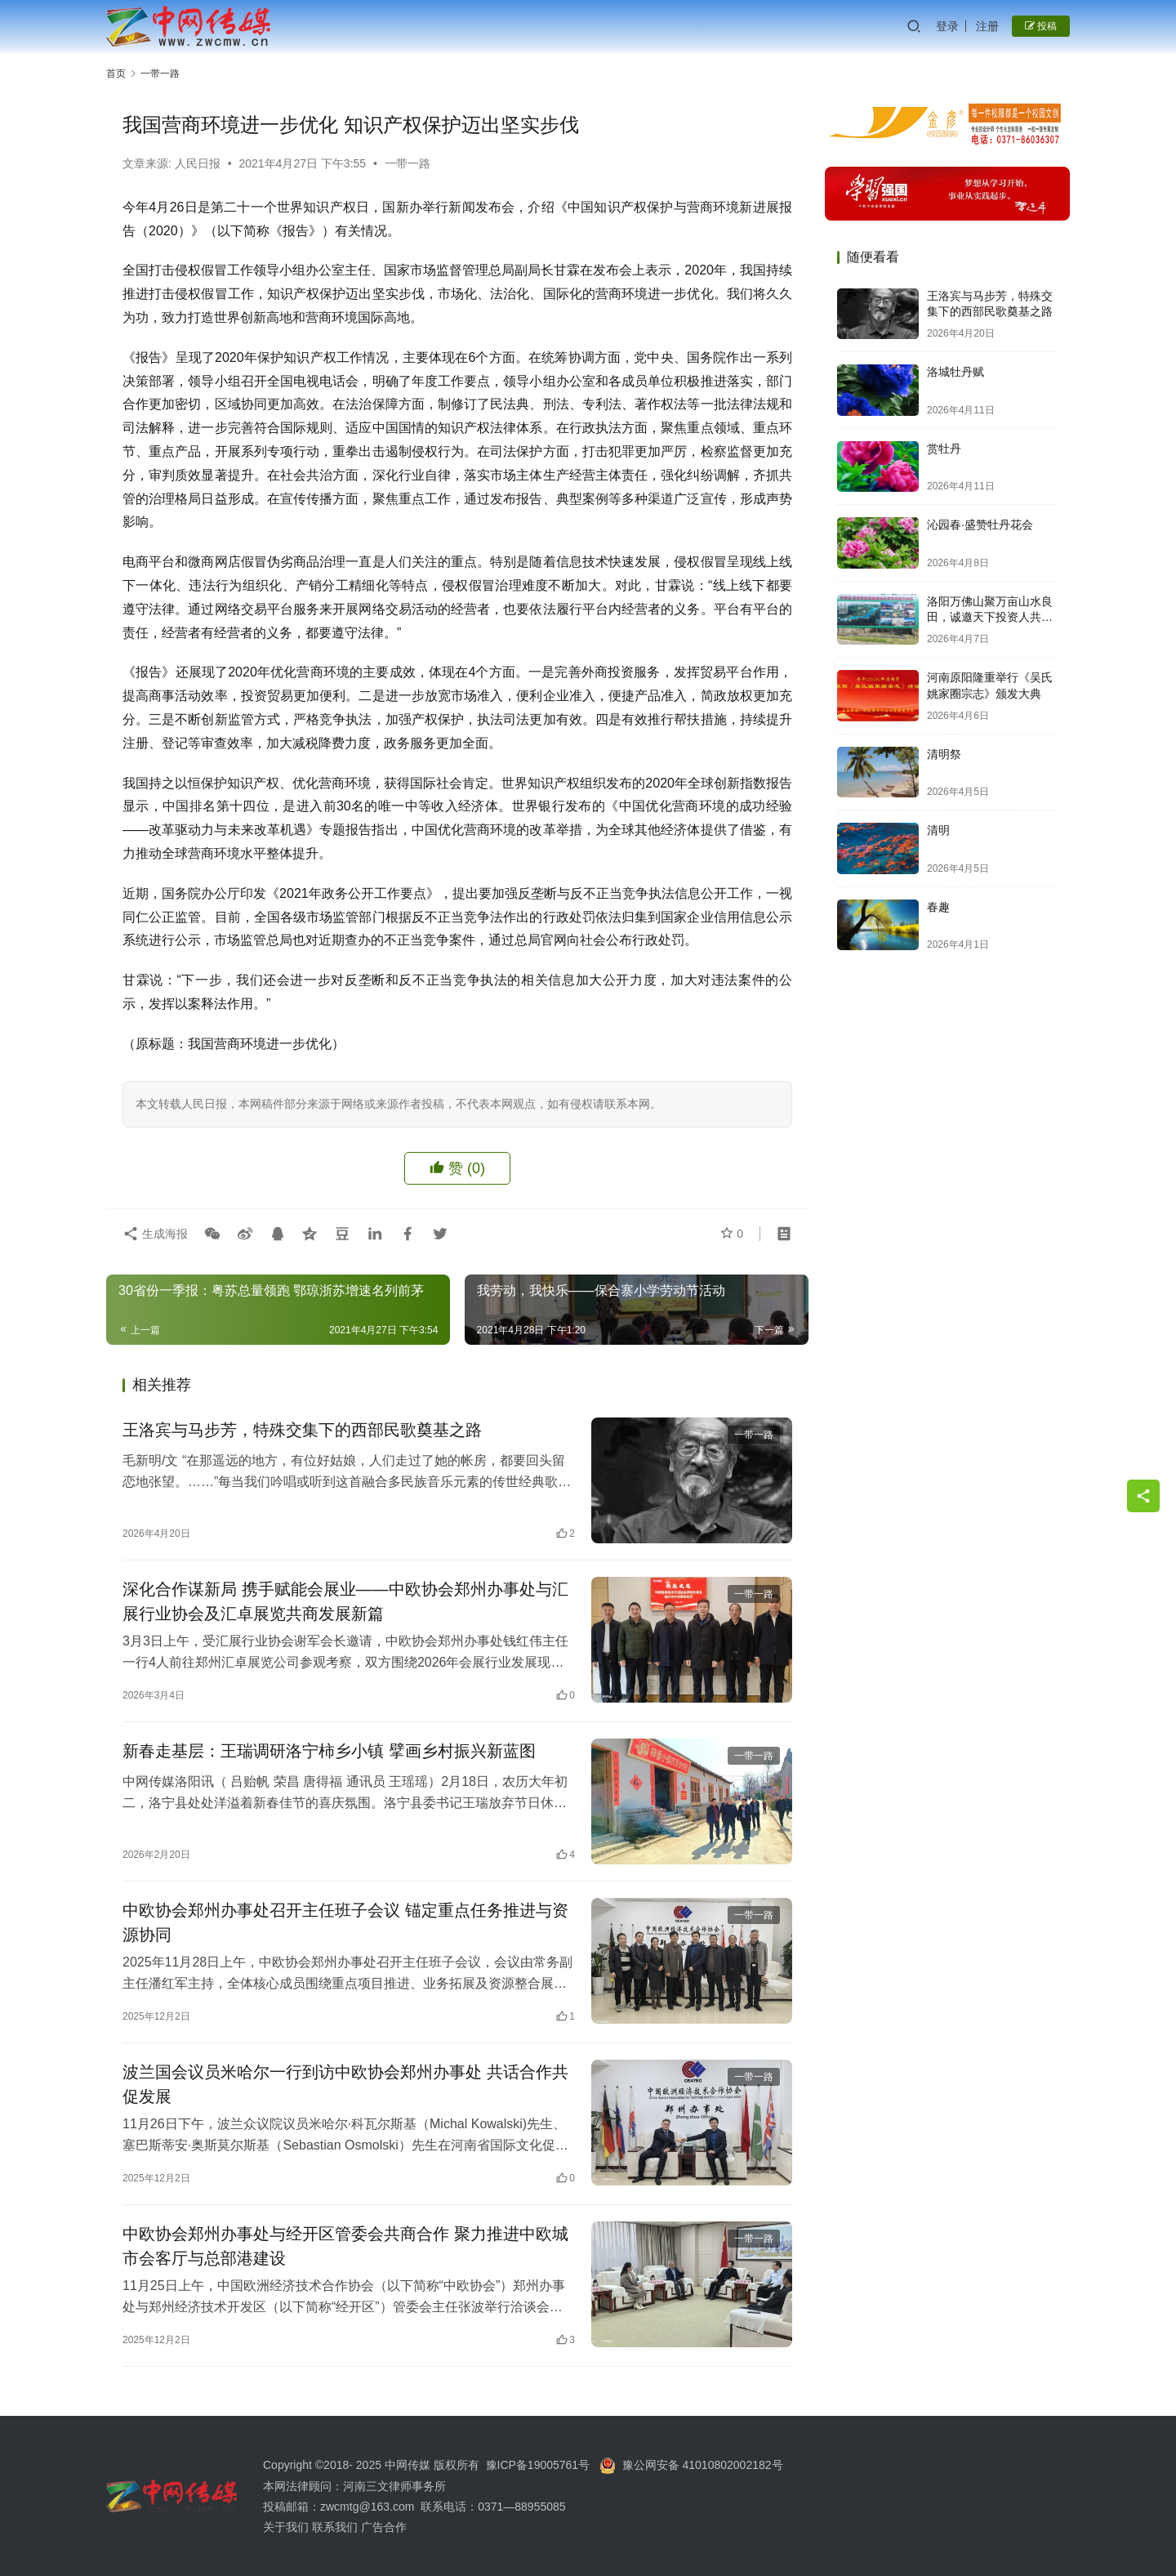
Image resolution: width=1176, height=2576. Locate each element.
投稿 (1041, 26)
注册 (987, 26)
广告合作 (384, 2527)
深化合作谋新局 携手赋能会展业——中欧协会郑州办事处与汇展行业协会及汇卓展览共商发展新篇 (345, 1601)
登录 (947, 26)
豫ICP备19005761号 (538, 2464)
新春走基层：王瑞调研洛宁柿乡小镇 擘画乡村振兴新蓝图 (329, 1751)
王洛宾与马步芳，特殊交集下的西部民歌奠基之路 (302, 1430)
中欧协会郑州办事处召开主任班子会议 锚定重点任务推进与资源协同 (345, 1922)
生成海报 (155, 1233)
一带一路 (407, 163)
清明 (938, 830)
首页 (116, 73)
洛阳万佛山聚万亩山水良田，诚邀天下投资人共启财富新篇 (990, 617)
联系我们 (335, 2527)
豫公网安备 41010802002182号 (702, 2464)
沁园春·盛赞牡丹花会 (980, 524)
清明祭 (944, 754)
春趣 (938, 906)
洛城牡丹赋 (955, 371)
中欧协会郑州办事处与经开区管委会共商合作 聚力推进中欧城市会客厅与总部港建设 (345, 2246)
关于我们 (287, 2527)
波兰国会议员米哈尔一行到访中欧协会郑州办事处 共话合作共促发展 (345, 2084)
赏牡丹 (944, 448)
